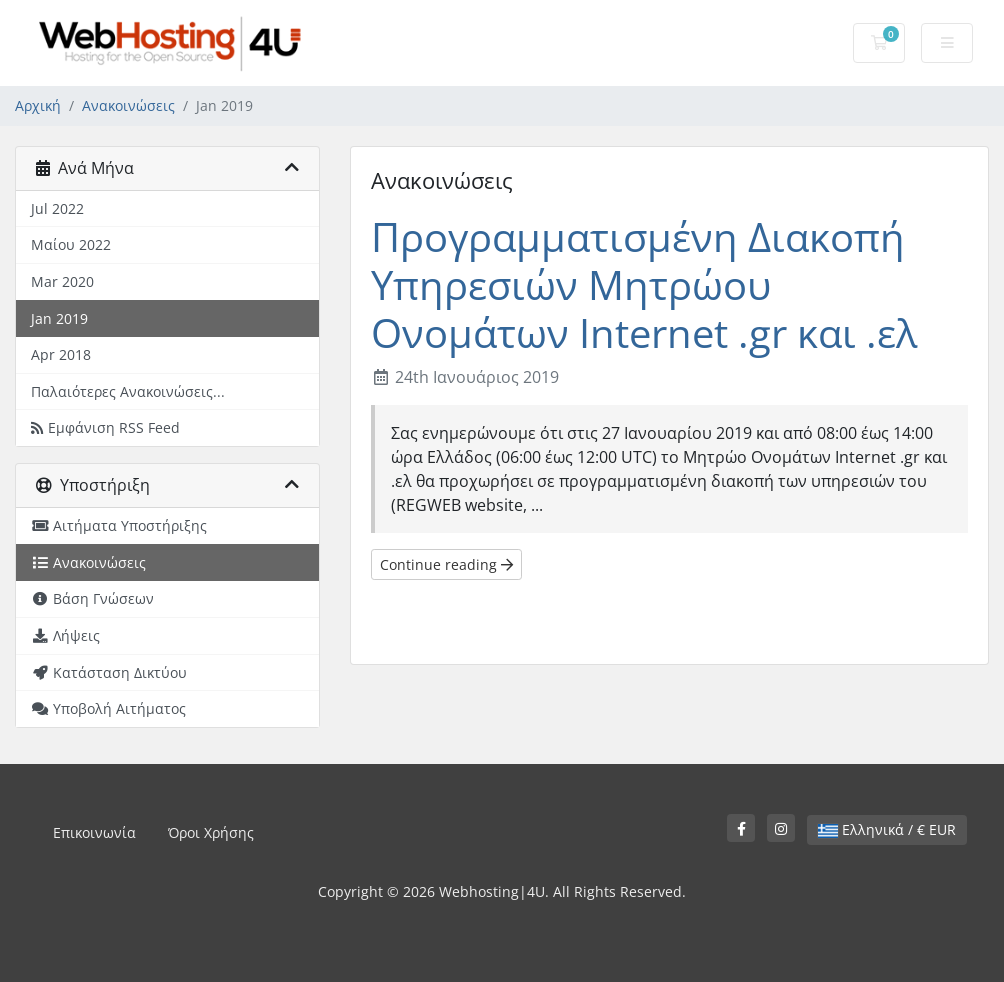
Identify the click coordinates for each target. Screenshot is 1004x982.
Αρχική (38, 105)
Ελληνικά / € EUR (887, 829)
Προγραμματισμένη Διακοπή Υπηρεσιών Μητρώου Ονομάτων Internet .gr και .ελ (644, 284)
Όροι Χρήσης (211, 832)
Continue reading (446, 564)
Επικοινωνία (94, 832)
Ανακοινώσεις (128, 105)
